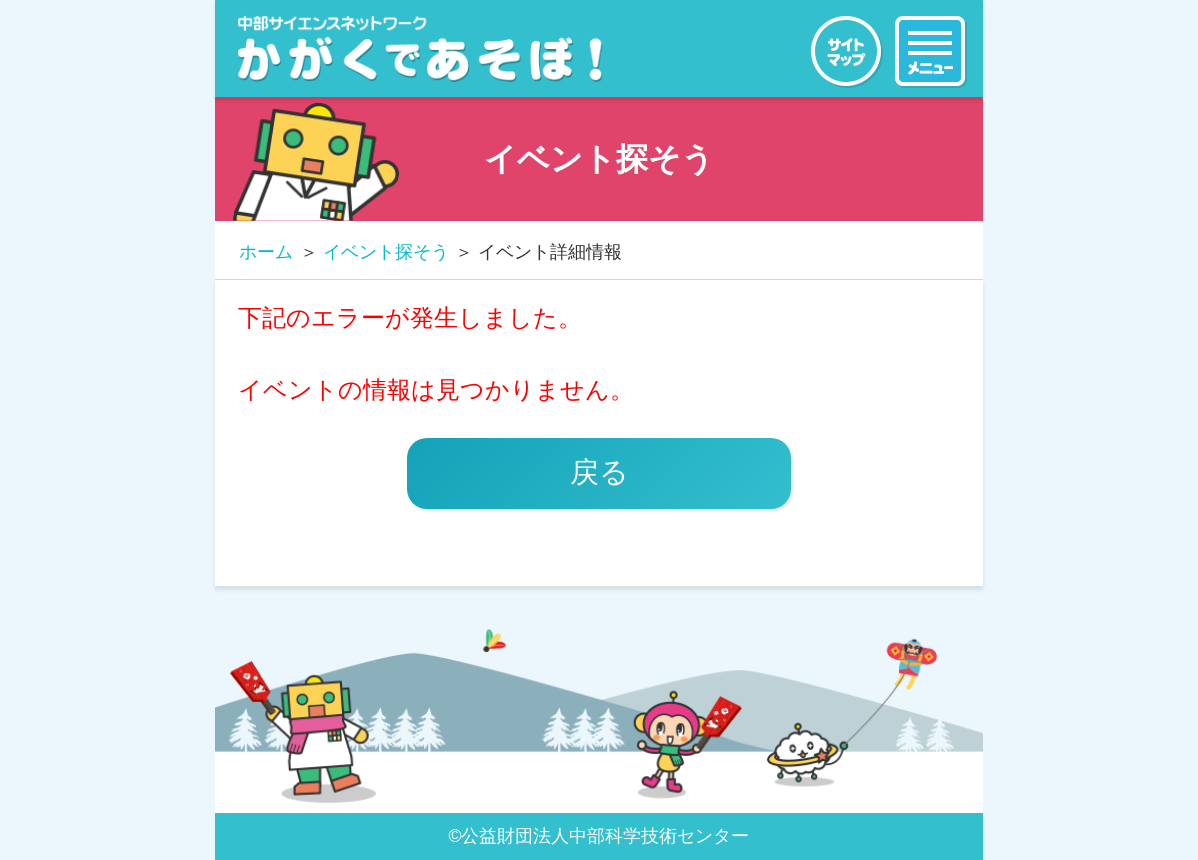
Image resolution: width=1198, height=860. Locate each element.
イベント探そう (386, 252)
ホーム (266, 252)
